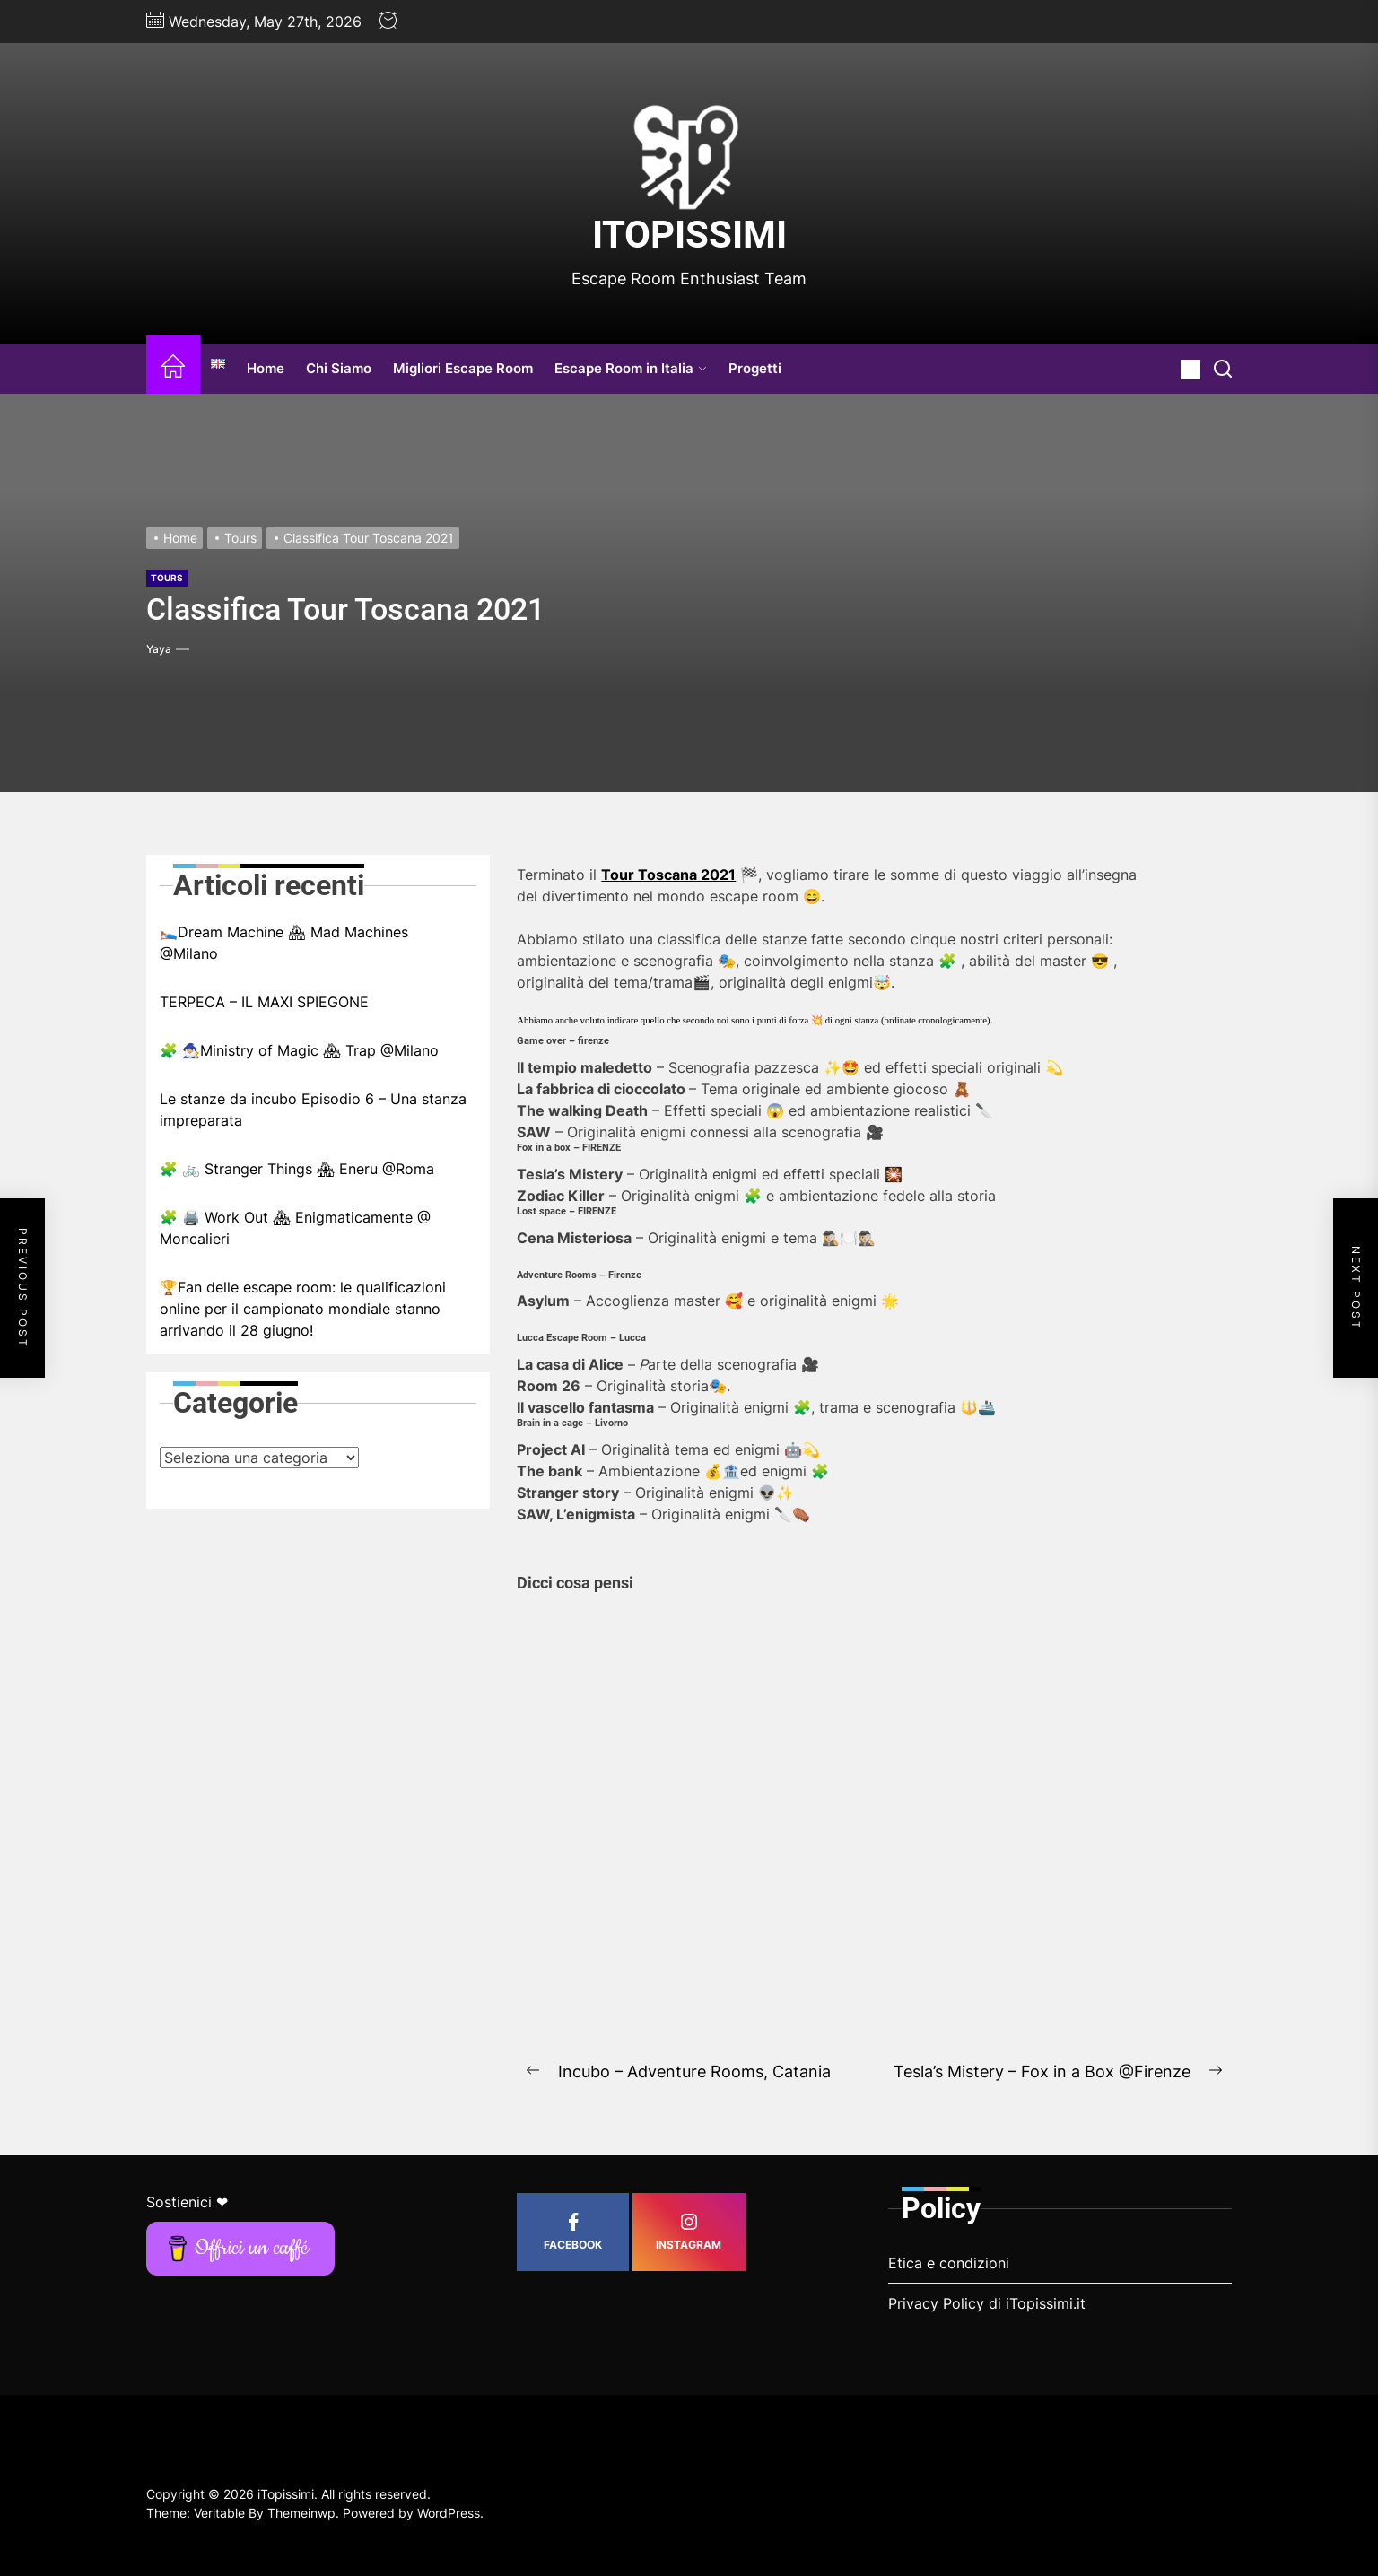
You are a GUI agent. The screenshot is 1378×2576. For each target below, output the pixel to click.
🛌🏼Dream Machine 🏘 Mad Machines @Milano (284, 942)
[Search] (1223, 369)
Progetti (754, 368)
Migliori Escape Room (463, 368)
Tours (167, 577)
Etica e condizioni (948, 2263)
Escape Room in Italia (630, 368)
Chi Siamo (338, 368)
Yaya (158, 649)
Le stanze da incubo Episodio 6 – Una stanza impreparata (313, 1109)
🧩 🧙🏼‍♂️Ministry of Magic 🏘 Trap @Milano (299, 1050)
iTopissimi (689, 235)
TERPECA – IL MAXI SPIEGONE (264, 1002)
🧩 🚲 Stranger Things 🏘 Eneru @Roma (297, 1169)
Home (265, 368)
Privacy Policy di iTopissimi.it (987, 2303)
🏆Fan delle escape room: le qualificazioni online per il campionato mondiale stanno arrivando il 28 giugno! (303, 1308)
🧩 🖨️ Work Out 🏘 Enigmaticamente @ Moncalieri (295, 1228)
